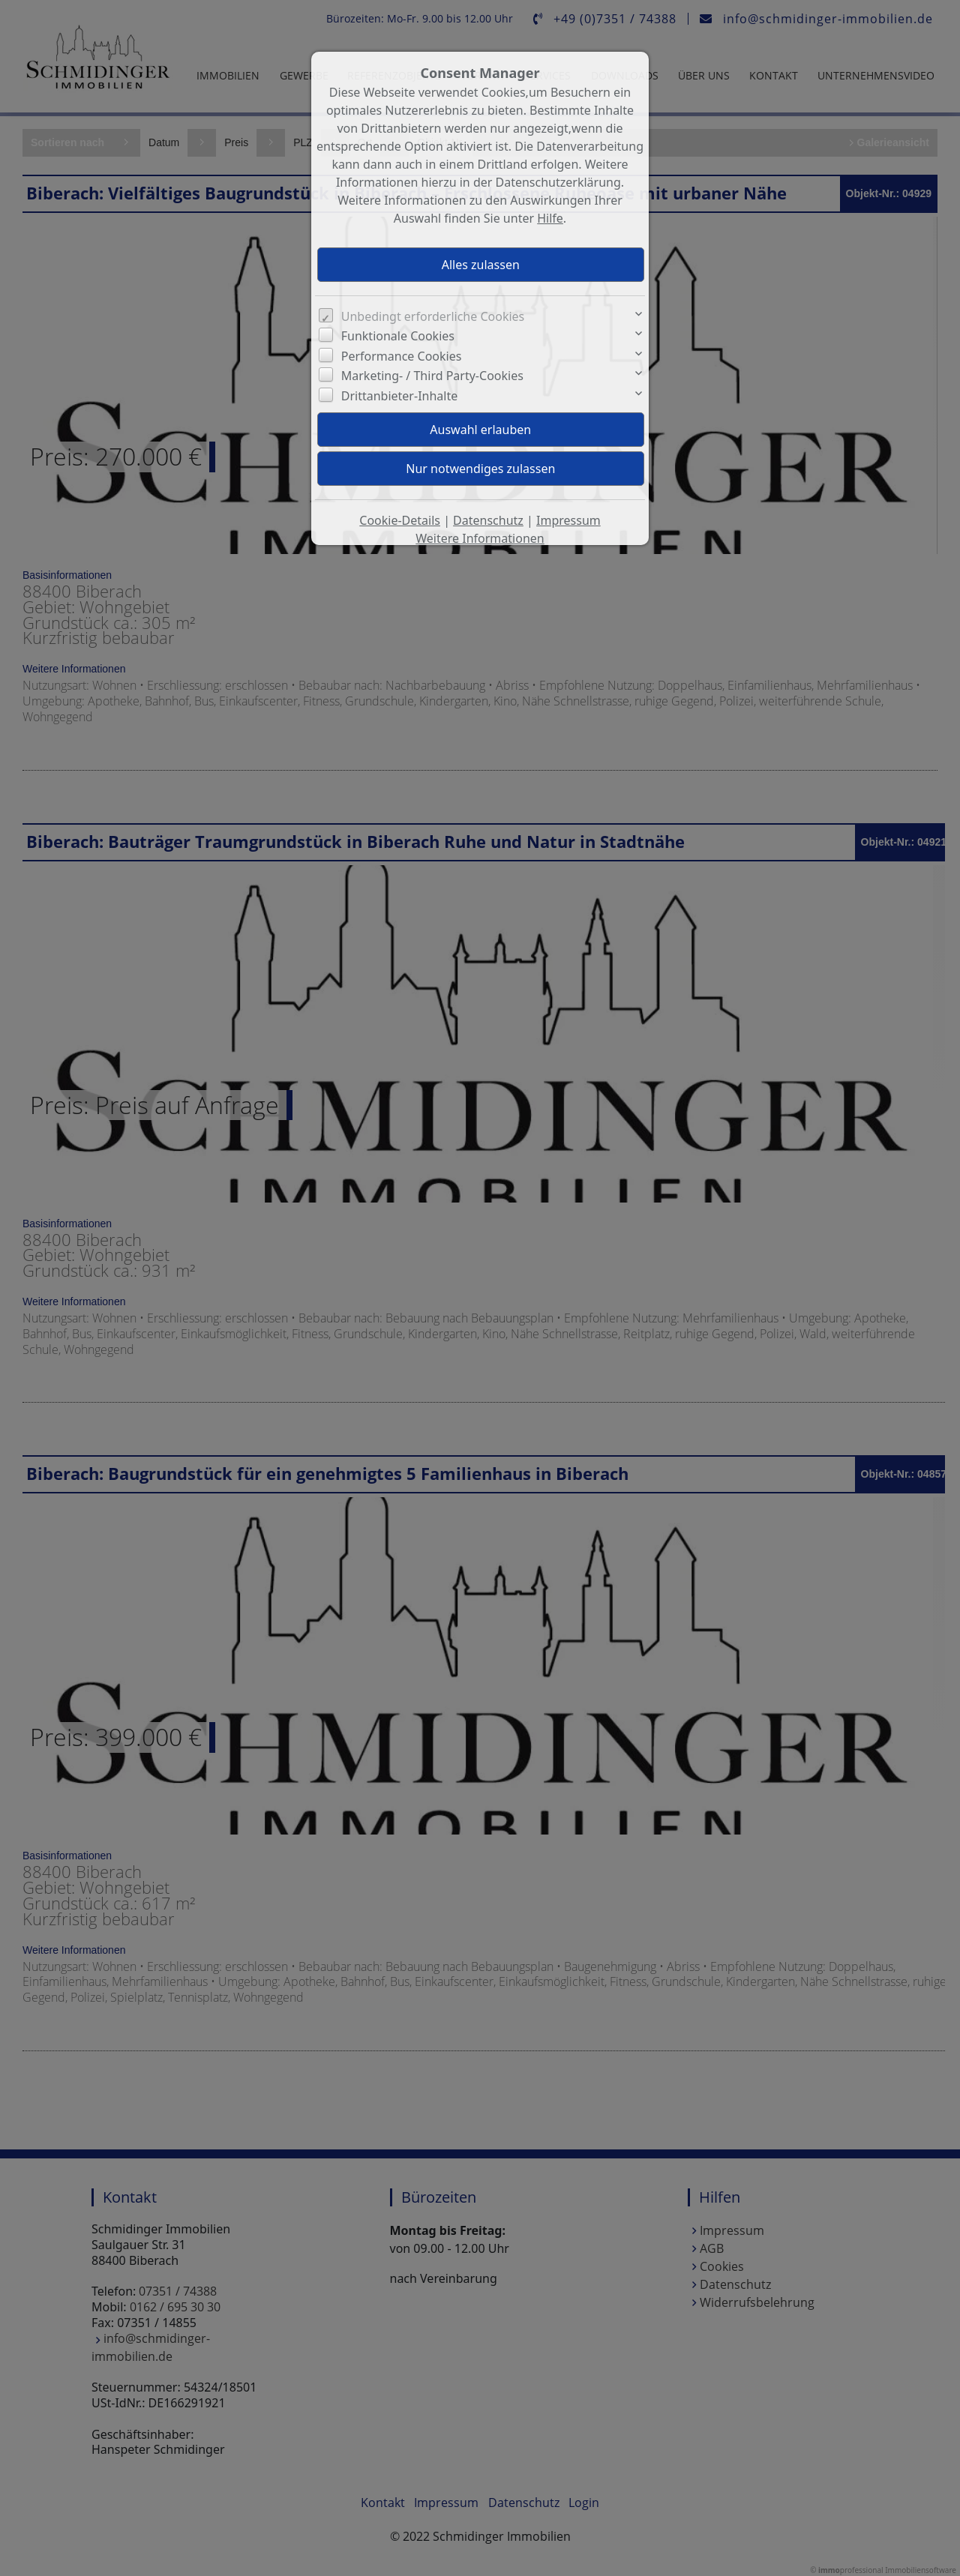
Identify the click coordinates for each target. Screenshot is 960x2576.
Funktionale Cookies (397, 336)
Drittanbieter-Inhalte (399, 396)
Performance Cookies (401, 356)
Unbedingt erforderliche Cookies (433, 316)
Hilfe (550, 218)
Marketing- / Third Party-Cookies (432, 375)
